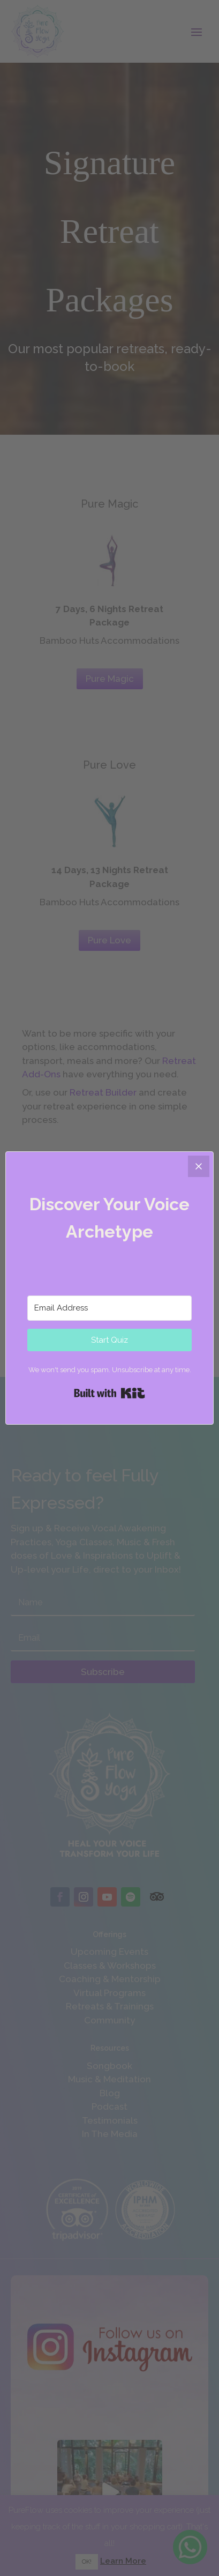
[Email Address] (109, 1308)
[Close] (198, 1166)
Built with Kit (109, 1393)
